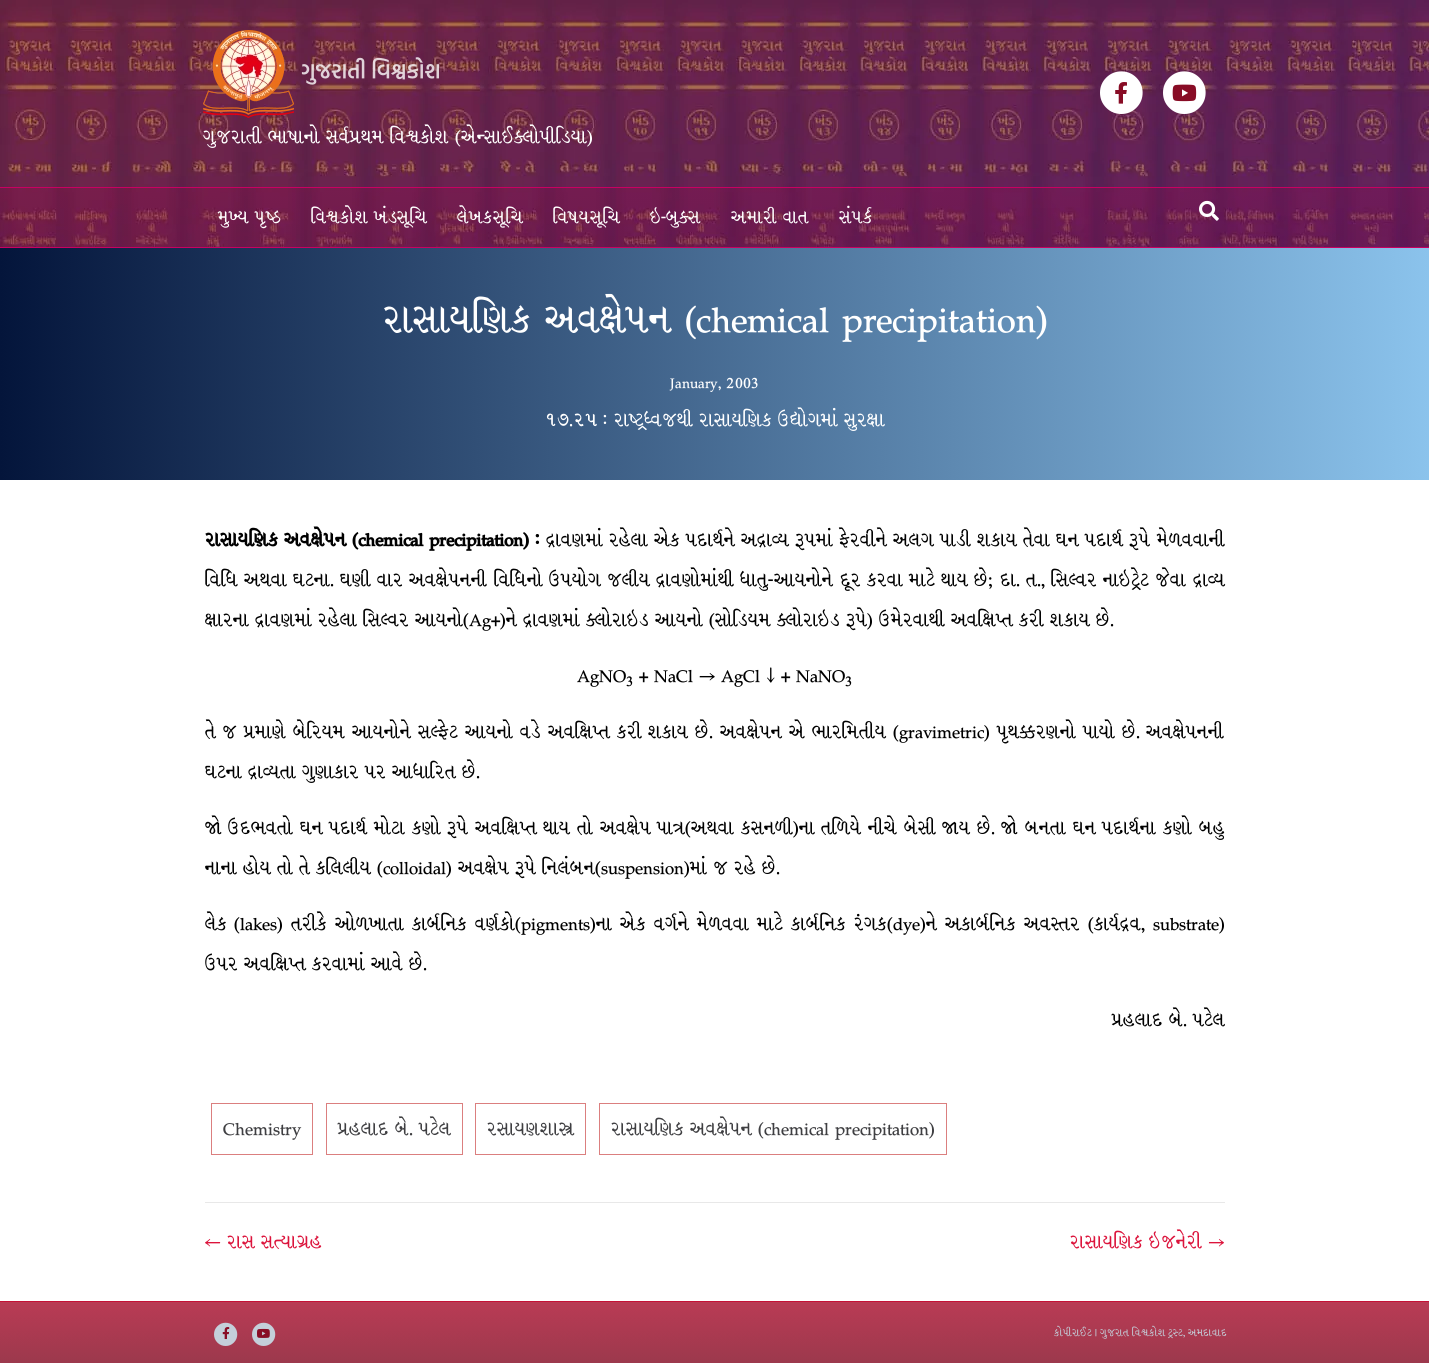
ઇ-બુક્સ (675, 217)
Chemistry (262, 1129)
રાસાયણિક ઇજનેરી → (1147, 1242)
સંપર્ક (856, 217)
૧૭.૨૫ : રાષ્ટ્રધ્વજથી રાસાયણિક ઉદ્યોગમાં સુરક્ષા (715, 420)
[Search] (1209, 211)
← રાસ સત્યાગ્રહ (263, 1242)
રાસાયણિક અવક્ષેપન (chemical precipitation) (773, 1129)
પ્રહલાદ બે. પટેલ (394, 1129)
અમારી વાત (770, 217)
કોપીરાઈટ (1073, 1332)
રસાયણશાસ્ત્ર (530, 1129)
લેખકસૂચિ (490, 217)
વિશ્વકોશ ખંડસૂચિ (369, 217)
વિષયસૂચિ (586, 217)
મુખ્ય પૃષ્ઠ (249, 217)
